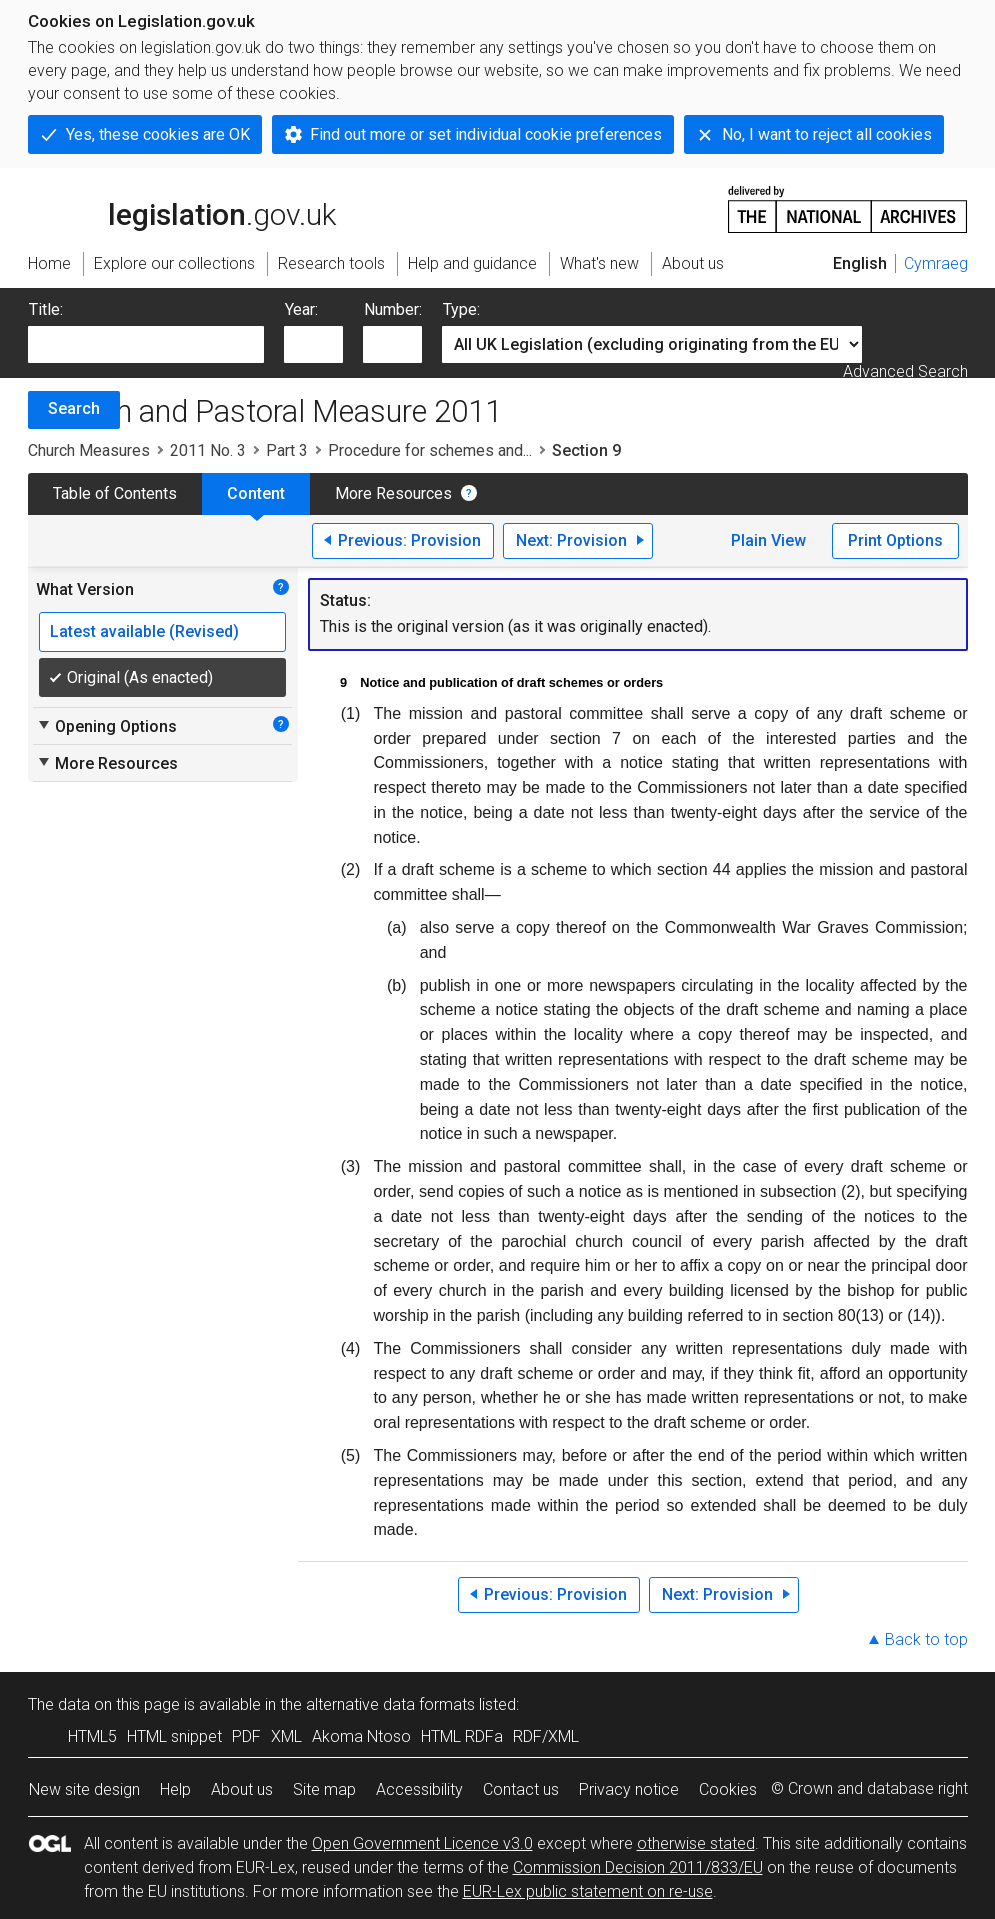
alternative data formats (390, 1704)
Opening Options (106, 726)
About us (242, 1789)
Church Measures (89, 450)
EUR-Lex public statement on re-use (588, 1891)
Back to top (926, 1639)
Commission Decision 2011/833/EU (638, 1867)
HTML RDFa (462, 1736)
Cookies (728, 1789)
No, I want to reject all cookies (827, 134)
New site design (84, 1789)
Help (175, 1789)
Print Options (895, 540)
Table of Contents (115, 493)
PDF (246, 1736)
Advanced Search (905, 371)
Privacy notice (629, 1789)
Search (74, 408)
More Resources (393, 493)
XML (286, 1736)
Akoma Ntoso (361, 1736)
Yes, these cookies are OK (158, 134)
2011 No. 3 (208, 450)
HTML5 (92, 1736)
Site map (324, 1789)
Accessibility (419, 1789)
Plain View (768, 540)
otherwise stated (696, 1843)
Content (256, 493)
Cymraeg (936, 263)
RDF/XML (546, 1736)
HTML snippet (174, 1736)
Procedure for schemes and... (430, 450)
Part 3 (287, 450)
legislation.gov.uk (182, 208)
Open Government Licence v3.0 (422, 1843)
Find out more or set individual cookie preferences (486, 134)
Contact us (521, 1789)
